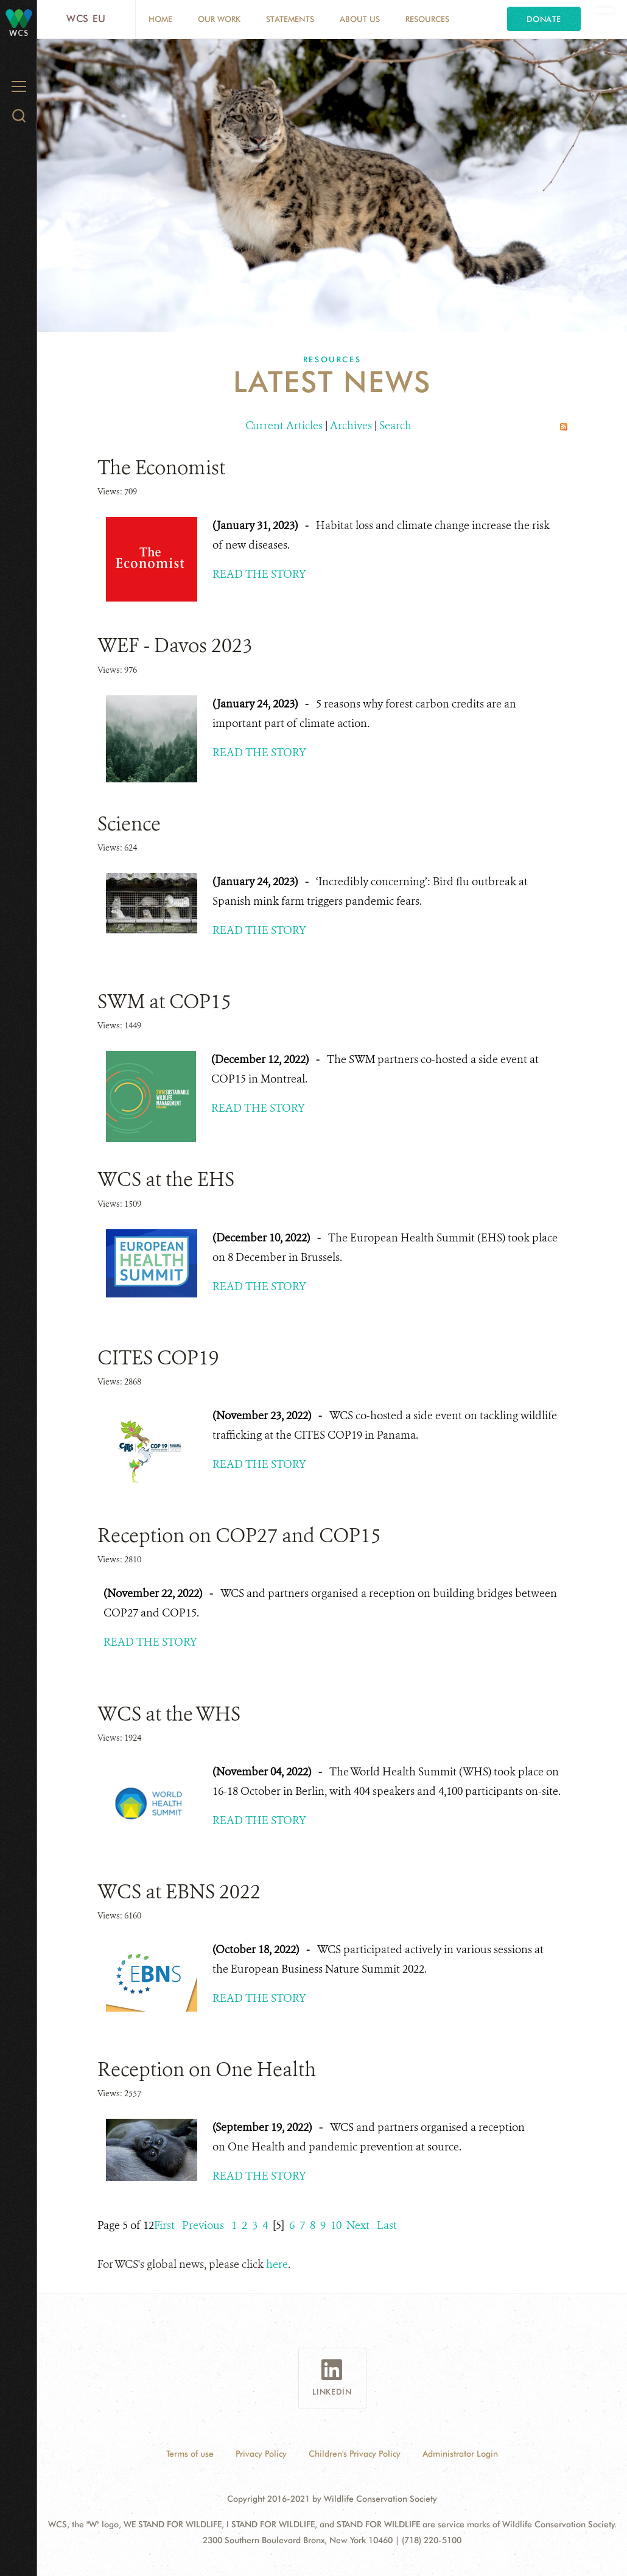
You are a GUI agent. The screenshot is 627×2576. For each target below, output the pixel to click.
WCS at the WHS (168, 1714)
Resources (427, 19)
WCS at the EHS (165, 1179)
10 (336, 2225)
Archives (351, 425)
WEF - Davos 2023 (175, 645)
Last (387, 2225)
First (164, 2225)
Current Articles (284, 425)
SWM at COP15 (164, 1001)
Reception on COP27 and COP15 (239, 1535)
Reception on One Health (206, 2069)
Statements (290, 19)
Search (395, 425)
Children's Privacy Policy (355, 2453)
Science (129, 824)
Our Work (219, 19)
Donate (544, 19)
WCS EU (86, 18)
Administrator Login (460, 2453)
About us (360, 19)
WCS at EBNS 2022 (179, 1891)
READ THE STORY (259, 574)
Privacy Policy (261, 2453)
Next (358, 2225)
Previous (203, 2225)
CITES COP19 (158, 1357)
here (277, 2264)
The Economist (161, 467)
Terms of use (190, 2453)
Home (160, 19)
